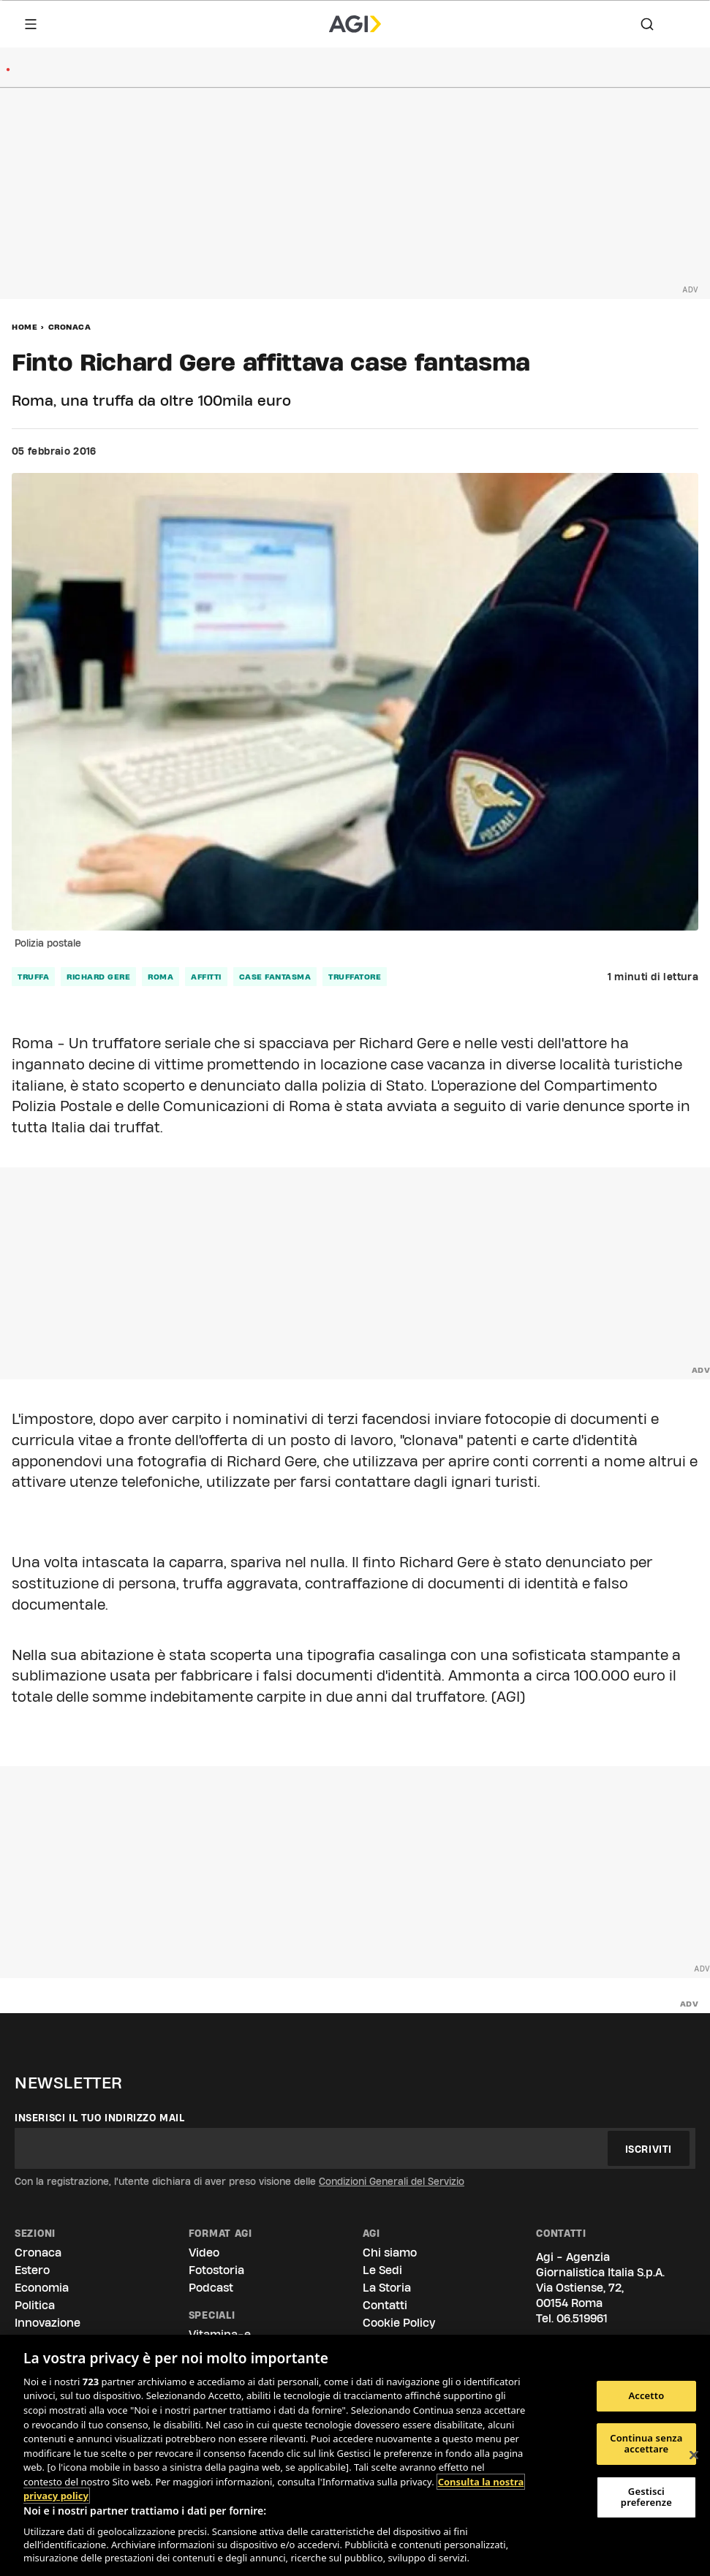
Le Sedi (382, 2270)
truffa (33, 976)
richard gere (98, 976)
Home (24, 327)
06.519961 (582, 2318)
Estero (32, 2270)
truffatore (354, 976)
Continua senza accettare (646, 2443)
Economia (42, 2288)
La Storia (387, 2288)
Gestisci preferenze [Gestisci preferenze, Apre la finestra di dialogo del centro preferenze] (646, 2497)
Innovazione (47, 2323)
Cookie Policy (399, 2323)
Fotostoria (216, 2270)
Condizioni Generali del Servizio (391, 2181)
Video (204, 2252)
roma (160, 976)
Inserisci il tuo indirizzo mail (100, 2117)
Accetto (646, 2395)
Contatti (385, 2305)
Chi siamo (390, 2252)
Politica (35, 2305)
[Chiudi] (694, 2455)
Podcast (211, 2288)
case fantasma (275, 976)
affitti (206, 976)
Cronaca (69, 327)
